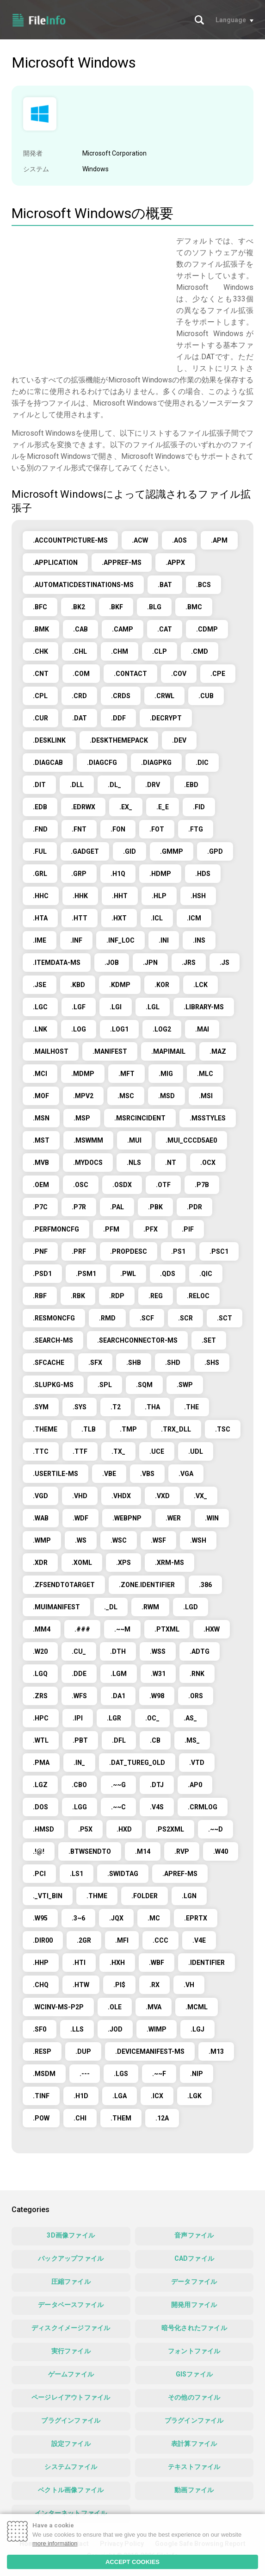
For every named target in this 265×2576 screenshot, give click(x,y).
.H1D (81, 2096)
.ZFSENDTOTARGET (64, 1584)
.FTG (195, 829)
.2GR (84, 1940)
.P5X (85, 1829)
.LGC (40, 1007)
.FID (199, 807)
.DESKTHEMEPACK (119, 740)
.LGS (121, 2073)
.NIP (196, 2073)
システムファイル (70, 2466)
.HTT (79, 918)
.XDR (40, 1562)
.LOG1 (119, 1029)
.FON (118, 829)
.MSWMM (88, 1140)
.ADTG (200, 1651)
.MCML (196, 2007)
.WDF (80, 1518)
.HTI (79, 1962)
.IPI (78, 1718)
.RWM (150, 1607)
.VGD (40, 1496)
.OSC (80, 1184)
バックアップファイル (71, 2258)
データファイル (194, 2281)
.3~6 (78, 1918)
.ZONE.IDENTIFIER (147, 1584)
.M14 (142, 1851)
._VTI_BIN (47, 1896)
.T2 (116, 1407)
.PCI (39, 1873)
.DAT (79, 718)
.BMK (41, 629)
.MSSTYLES (208, 1118)
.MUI (134, 1140)
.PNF (40, 1251)
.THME (96, 1896)
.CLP (159, 651)
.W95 (40, 1918)
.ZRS (40, 1696)
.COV (178, 673)
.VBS (147, 1473)
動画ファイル (194, 2490)
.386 (205, 1584)
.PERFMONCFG (56, 1229)
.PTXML (166, 1629)
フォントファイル (194, 2351)
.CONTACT (130, 673)
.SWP (185, 1384)
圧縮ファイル (71, 2281)
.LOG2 (162, 1029)
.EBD (191, 784)
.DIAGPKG (156, 762)
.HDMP (160, 873)
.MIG (166, 1073)
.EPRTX (195, 1918)
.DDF (118, 718)
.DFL (119, 1740)
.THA (152, 1407)
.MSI (206, 1096)
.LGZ (40, 1784)
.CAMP (122, 629)
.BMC (193, 607)
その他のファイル (194, 2397)
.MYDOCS (88, 1162)
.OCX (208, 1162)
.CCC (160, 1940)
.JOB (112, 962)
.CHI (80, 2118)
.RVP (181, 1851)
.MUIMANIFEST (56, 1607)
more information (55, 2543)
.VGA (186, 1473)
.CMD (199, 651)
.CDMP (207, 629)
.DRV (152, 784)
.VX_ (200, 1496)
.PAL (117, 1207)
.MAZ (218, 1051)
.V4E (199, 1940)
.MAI (202, 1029)
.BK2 (78, 607)
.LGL (153, 1007)
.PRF (79, 1251)
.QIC (205, 1273)
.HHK (80, 896)
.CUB (206, 696)
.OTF (163, 1184)
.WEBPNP (127, 1518)
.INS (199, 940)
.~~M (122, 1629)
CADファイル (194, 2258)
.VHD (79, 1496)
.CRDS (120, 696)
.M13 (216, 2051)
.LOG (78, 1029)
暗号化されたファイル (194, 2328)
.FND (40, 829)
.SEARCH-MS (53, 1340)
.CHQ (41, 1984)
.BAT (165, 584)
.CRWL (164, 696)
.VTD (196, 1762)
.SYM (41, 1407)
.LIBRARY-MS (204, 1007)
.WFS (79, 1696)
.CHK (40, 651)
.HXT (119, 918)
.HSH (198, 896)
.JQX (116, 1918)
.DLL (77, 784)
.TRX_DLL (176, 1429)
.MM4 (41, 1629)
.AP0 (195, 1784)
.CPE (217, 673)
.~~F (159, 2073)
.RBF (40, 1296)
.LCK (200, 984)
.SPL (105, 1384)
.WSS (158, 1651)
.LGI (116, 1007)
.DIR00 (43, 1940)
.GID (129, 851)
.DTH (118, 1651)
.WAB (41, 1518)
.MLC (205, 1073)
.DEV (179, 740)
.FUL (40, 851)
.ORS (195, 1696)
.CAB (80, 629)
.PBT (80, 1740)
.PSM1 (86, 1273)
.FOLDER (144, 1896)
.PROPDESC (128, 1251)
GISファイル (194, 2374)
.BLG (154, 607)
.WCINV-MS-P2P (58, 2007)
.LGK (194, 2096)
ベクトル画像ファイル (71, 2490)
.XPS (123, 1562)
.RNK (197, 1673)
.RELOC (198, 1296)
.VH (189, 1984)
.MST (41, 1140)
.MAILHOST (50, 1051)
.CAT (164, 629)
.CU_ (79, 1651)
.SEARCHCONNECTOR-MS (137, 1340)
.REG (155, 1296)
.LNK (40, 1029)
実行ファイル (71, 2351)
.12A (162, 2118)
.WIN (212, 1518)
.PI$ (119, 1984)
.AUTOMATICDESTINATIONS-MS (83, 584)
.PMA (41, 1762)
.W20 (40, 1651)
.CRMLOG (202, 1807)
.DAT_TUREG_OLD (137, 1762)
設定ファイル (71, 2443)
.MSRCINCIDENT (140, 1118)
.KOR (161, 984)
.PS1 (178, 1251)
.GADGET (85, 851)
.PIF (188, 1229)
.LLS (77, 2029)
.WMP (42, 1540)
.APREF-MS (179, 1873)
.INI (164, 940)
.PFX (150, 1229)
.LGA (119, 2096)
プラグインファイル (70, 2420)
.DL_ (114, 784)
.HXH (117, 1962)
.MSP (82, 1118)
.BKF (116, 607)
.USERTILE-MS (55, 1473)
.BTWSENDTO (89, 1851)
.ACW (140, 540)
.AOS (179, 540)
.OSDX (122, 1184)
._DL (110, 1607)
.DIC (202, 762)
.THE (191, 1407)
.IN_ (79, 1762)
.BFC (40, 607)
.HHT (120, 896)
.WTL (41, 1740)
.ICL (157, 918)
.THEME (45, 1429)
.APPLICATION (55, 562)
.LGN (189, 1896)
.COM (81, 673)
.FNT (79, 829)
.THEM (121, 2118)
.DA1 (118, 1696)
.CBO (79, 1784)
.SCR (185, 1318)
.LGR (114, 1718)
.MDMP (82, 1073)
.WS (80, 1540)
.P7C (40, 1207)
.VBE (109, 1473)
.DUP (83, 2051)
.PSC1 (219, 1251)
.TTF (80, 1451)
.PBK (155, 1207)
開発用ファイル (194, 2304)
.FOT (156, 829)
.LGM (119, 1673)
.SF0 (39, 2029)
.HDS (202, 873)
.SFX (95, 1362)
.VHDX (121, 1496)
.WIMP (156, 2029)
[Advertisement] (89, 300)
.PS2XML (170, 1829)
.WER (173, 1518)
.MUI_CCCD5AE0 (191, 1140)
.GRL (40, 873)
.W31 (158, 1673)
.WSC (119, 1540)
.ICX (157, 2096)
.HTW (81, 1984)
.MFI (122, 1940)
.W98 (156, 1696)
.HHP (41, 1962)
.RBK (78, 1296)
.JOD (115, 2029)
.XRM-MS (169, 1562)
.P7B (202, 1184)
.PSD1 (42, 1273)
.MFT (126, 1073)
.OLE (115, 2007)
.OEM (41, 1184)
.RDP (116, 1296)
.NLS (134, 1162)
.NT (170, 1162)
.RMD (107, 1318)
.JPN (150, 962)
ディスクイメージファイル (70, 2328)
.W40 (220, 1851)
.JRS (189, 962)
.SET (209, 1340)
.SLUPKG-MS (53, 1384)
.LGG (79, 1807)
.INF (76, 940)
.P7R (79, 1207)
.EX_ (125, 807)
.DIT (39, 784)
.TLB (88, 1429)
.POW (41, 2118)
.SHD (172, 1362)
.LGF (79, 1007)
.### (82, 1629)
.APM (219, 540)
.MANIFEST (109, 1051)
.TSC (222, 1429)
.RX (154, 1984)
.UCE (156, 1451)
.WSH (198, 1540)
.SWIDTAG (122, 1873)
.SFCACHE (48, 1362)
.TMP (128, 1429)
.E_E (162, 807)
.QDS (167, 1273)
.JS (224, 962)
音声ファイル (194, 2235)
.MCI (40, 1073)
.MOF (41, 1096)
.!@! (38, 1851)
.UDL (195, 1451)
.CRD (79, 696)
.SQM (144, 1384)
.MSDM (44, 2073)
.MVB (41, 1162)
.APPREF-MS (122, 562)
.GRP (78, 873)
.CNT (41, 673)
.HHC (41, 896)
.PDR (194, 1207)
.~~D (215, 1829)
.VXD (162, 1496)
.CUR (40, 718)
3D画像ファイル (71, 2235)
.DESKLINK (49, 740)
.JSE (39, 984)
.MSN (41, 1118)
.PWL (128, 1273)
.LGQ (40, 1673)
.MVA (153, 2007)
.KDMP (119, 984)
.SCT (224, 1318)
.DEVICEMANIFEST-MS (150, 2051)
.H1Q (118, 873)
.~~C (118, 1807)
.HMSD (43, 1829)
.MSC (125, 1096)
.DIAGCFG (102, 762)
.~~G (118, 1784)
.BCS (203, 584)
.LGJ (197, 2029)
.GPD (215, 851)
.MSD (166, 1096)
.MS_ (192, 1740)
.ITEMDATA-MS (56, 962)
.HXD (124, 1829)
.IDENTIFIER (206, 1962)
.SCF (147, 1318)
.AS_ (190, 1718)
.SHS (211, 1362)
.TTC (41, 1451)
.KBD (77, 984)
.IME (39, 940)
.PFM (111, 1229)
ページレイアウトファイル (70, 2397)
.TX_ (118, 1451)
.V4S (157, 1807)
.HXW (211, 1629)
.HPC (41, 1718)
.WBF (156, 1962)
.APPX (175, 562)
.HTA (40, 918)
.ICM (194, 918)
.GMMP (171, 851)
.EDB (40, 807)
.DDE (79, 1673)
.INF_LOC (120, 940)
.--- (85, 2073)
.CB (155, 1740)
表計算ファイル (194, 2443)
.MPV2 (83, 1096)
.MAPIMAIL (168, 1051)
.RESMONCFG (54, 1318)
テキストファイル (194, 2466)
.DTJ (157, 1784)
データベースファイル (71, 2304)
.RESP (42, 2051)
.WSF (158, 1540)
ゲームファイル (71, 2374)
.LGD (190, 1607)
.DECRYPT (166, 718)
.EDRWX (83, 807)
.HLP (159, 896)
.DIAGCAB (48, 762)
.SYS (79, 1407)
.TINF (41, 2096)
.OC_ (152, 1718)
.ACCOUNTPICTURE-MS (70, 540)
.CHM (119, 651)
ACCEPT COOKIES (132, 2561)
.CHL (79, 651)
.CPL (40, 696)
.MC (154, 1918)
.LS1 (76, 1873)
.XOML (82, 1562)
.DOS (40, 1807)
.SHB (133, 1362)
